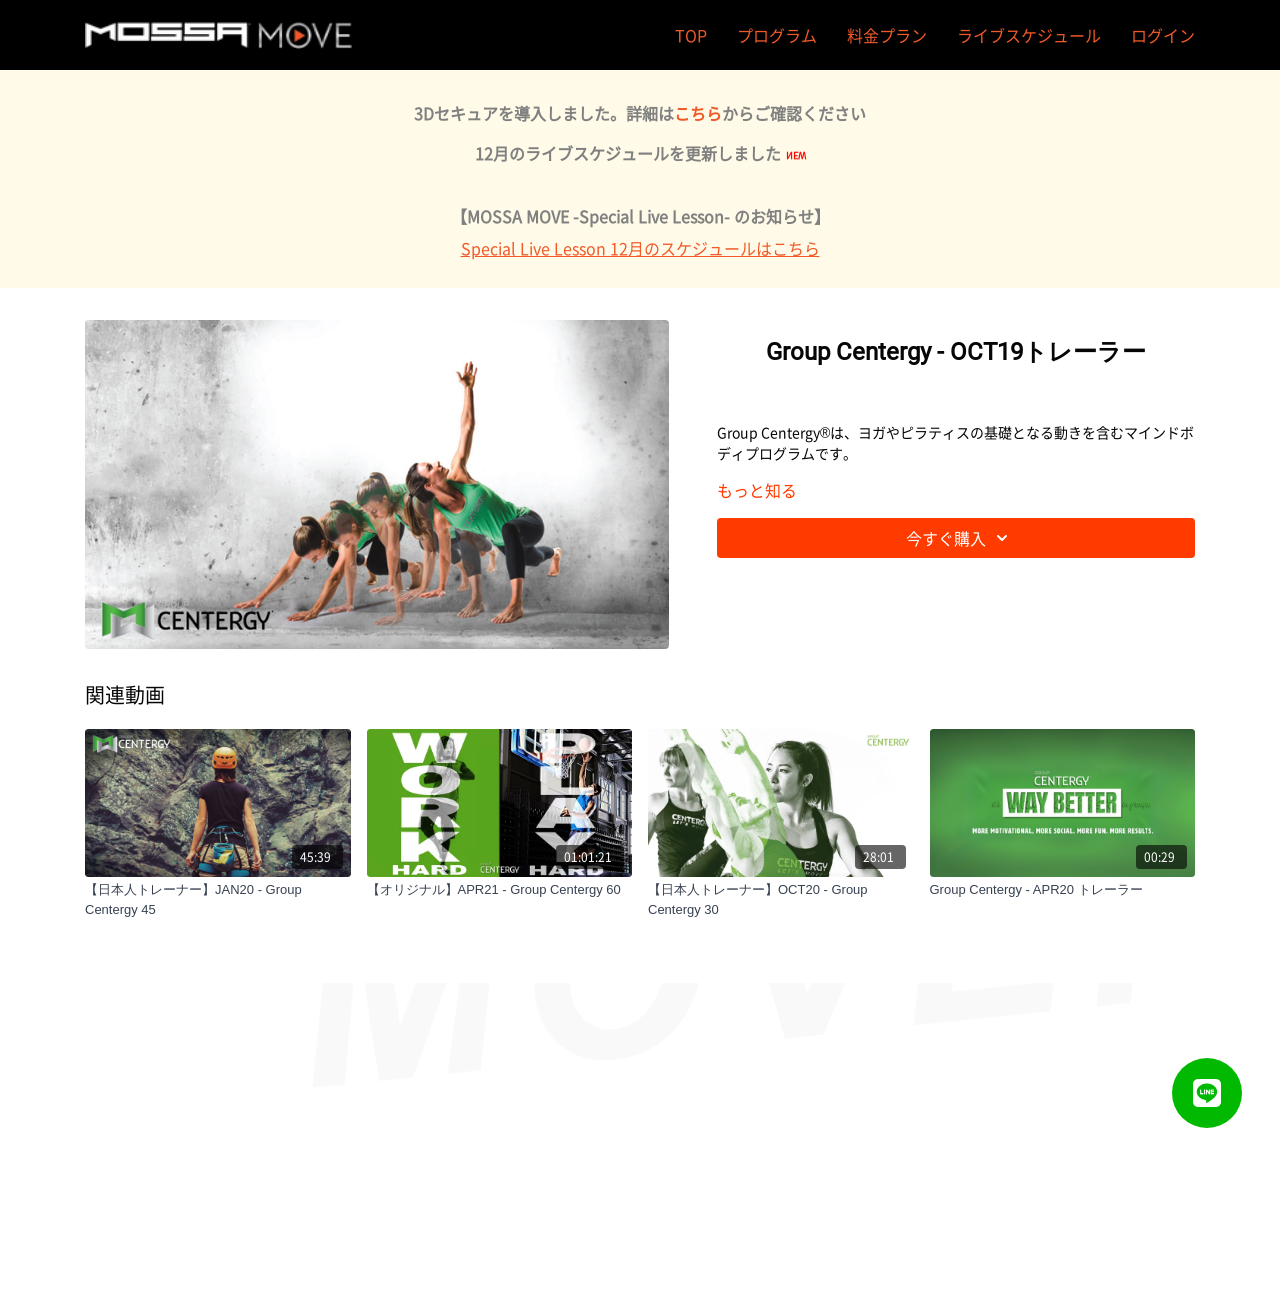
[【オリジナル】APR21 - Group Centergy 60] (500, 890)
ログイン (1163, 35)
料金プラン (887, 35)
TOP (691, 35)
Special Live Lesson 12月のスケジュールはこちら (640, 248)
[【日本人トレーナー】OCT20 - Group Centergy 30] (781, 899)
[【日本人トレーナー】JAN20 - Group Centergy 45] (218, 899)
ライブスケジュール (1029, 35)
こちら (698, 113)
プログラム (777, 35)
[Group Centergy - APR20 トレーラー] (1063, 890)
